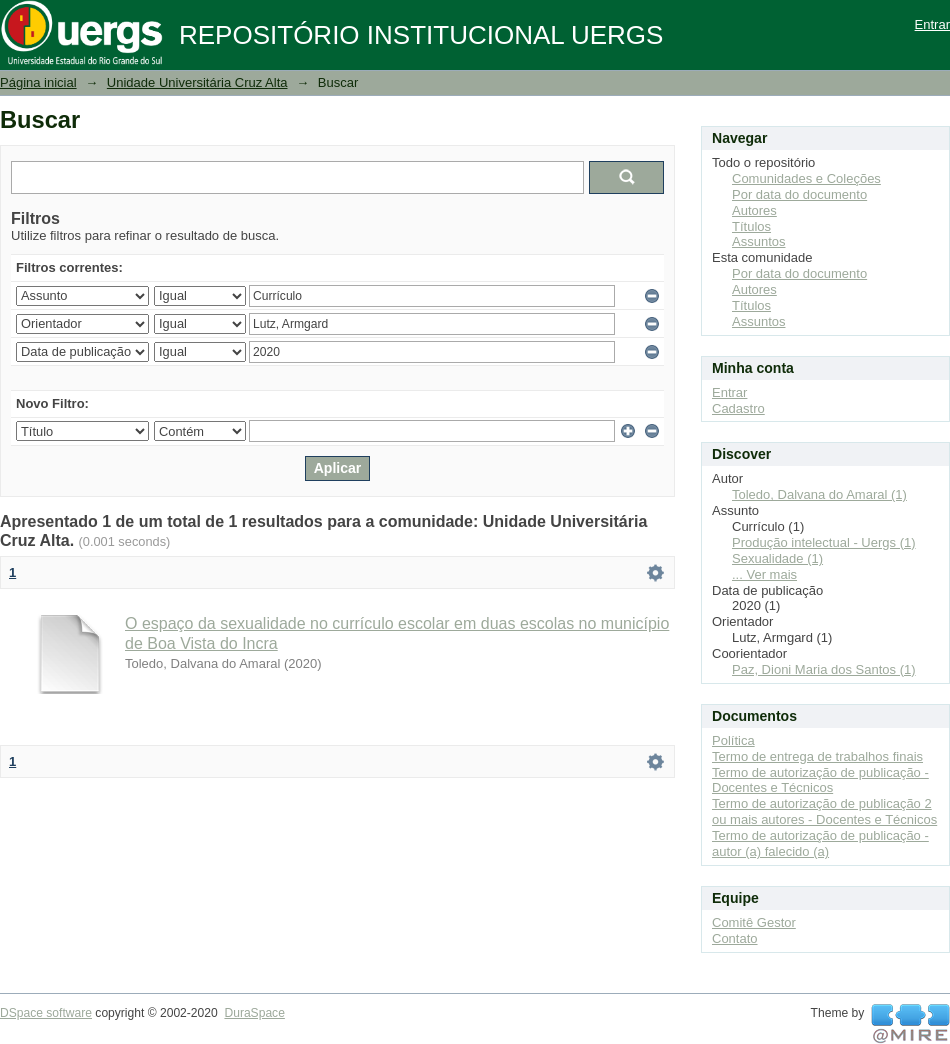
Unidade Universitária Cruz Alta (197, 82)
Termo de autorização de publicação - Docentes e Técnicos (820, 780)
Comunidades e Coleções (806, 178)
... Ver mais (764, 574)
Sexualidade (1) (777, 558)
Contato (735, 938)
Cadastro (738, 408)
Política (733, 740)
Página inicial (38, 82)
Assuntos (758, 241)
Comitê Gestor (754, 922)
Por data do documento (799, 194)
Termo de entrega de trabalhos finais (817, 756)
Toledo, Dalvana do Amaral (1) (819, 494)
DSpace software (46, 1013)
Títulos (751, 226)
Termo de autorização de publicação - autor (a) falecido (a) (820, 843)
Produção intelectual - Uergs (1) (824, 542)
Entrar (932, 24)
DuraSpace (254, 1013)
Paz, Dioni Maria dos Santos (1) (824, 669)
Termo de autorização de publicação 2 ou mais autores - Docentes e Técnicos (824, 811)
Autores (754, 210)
